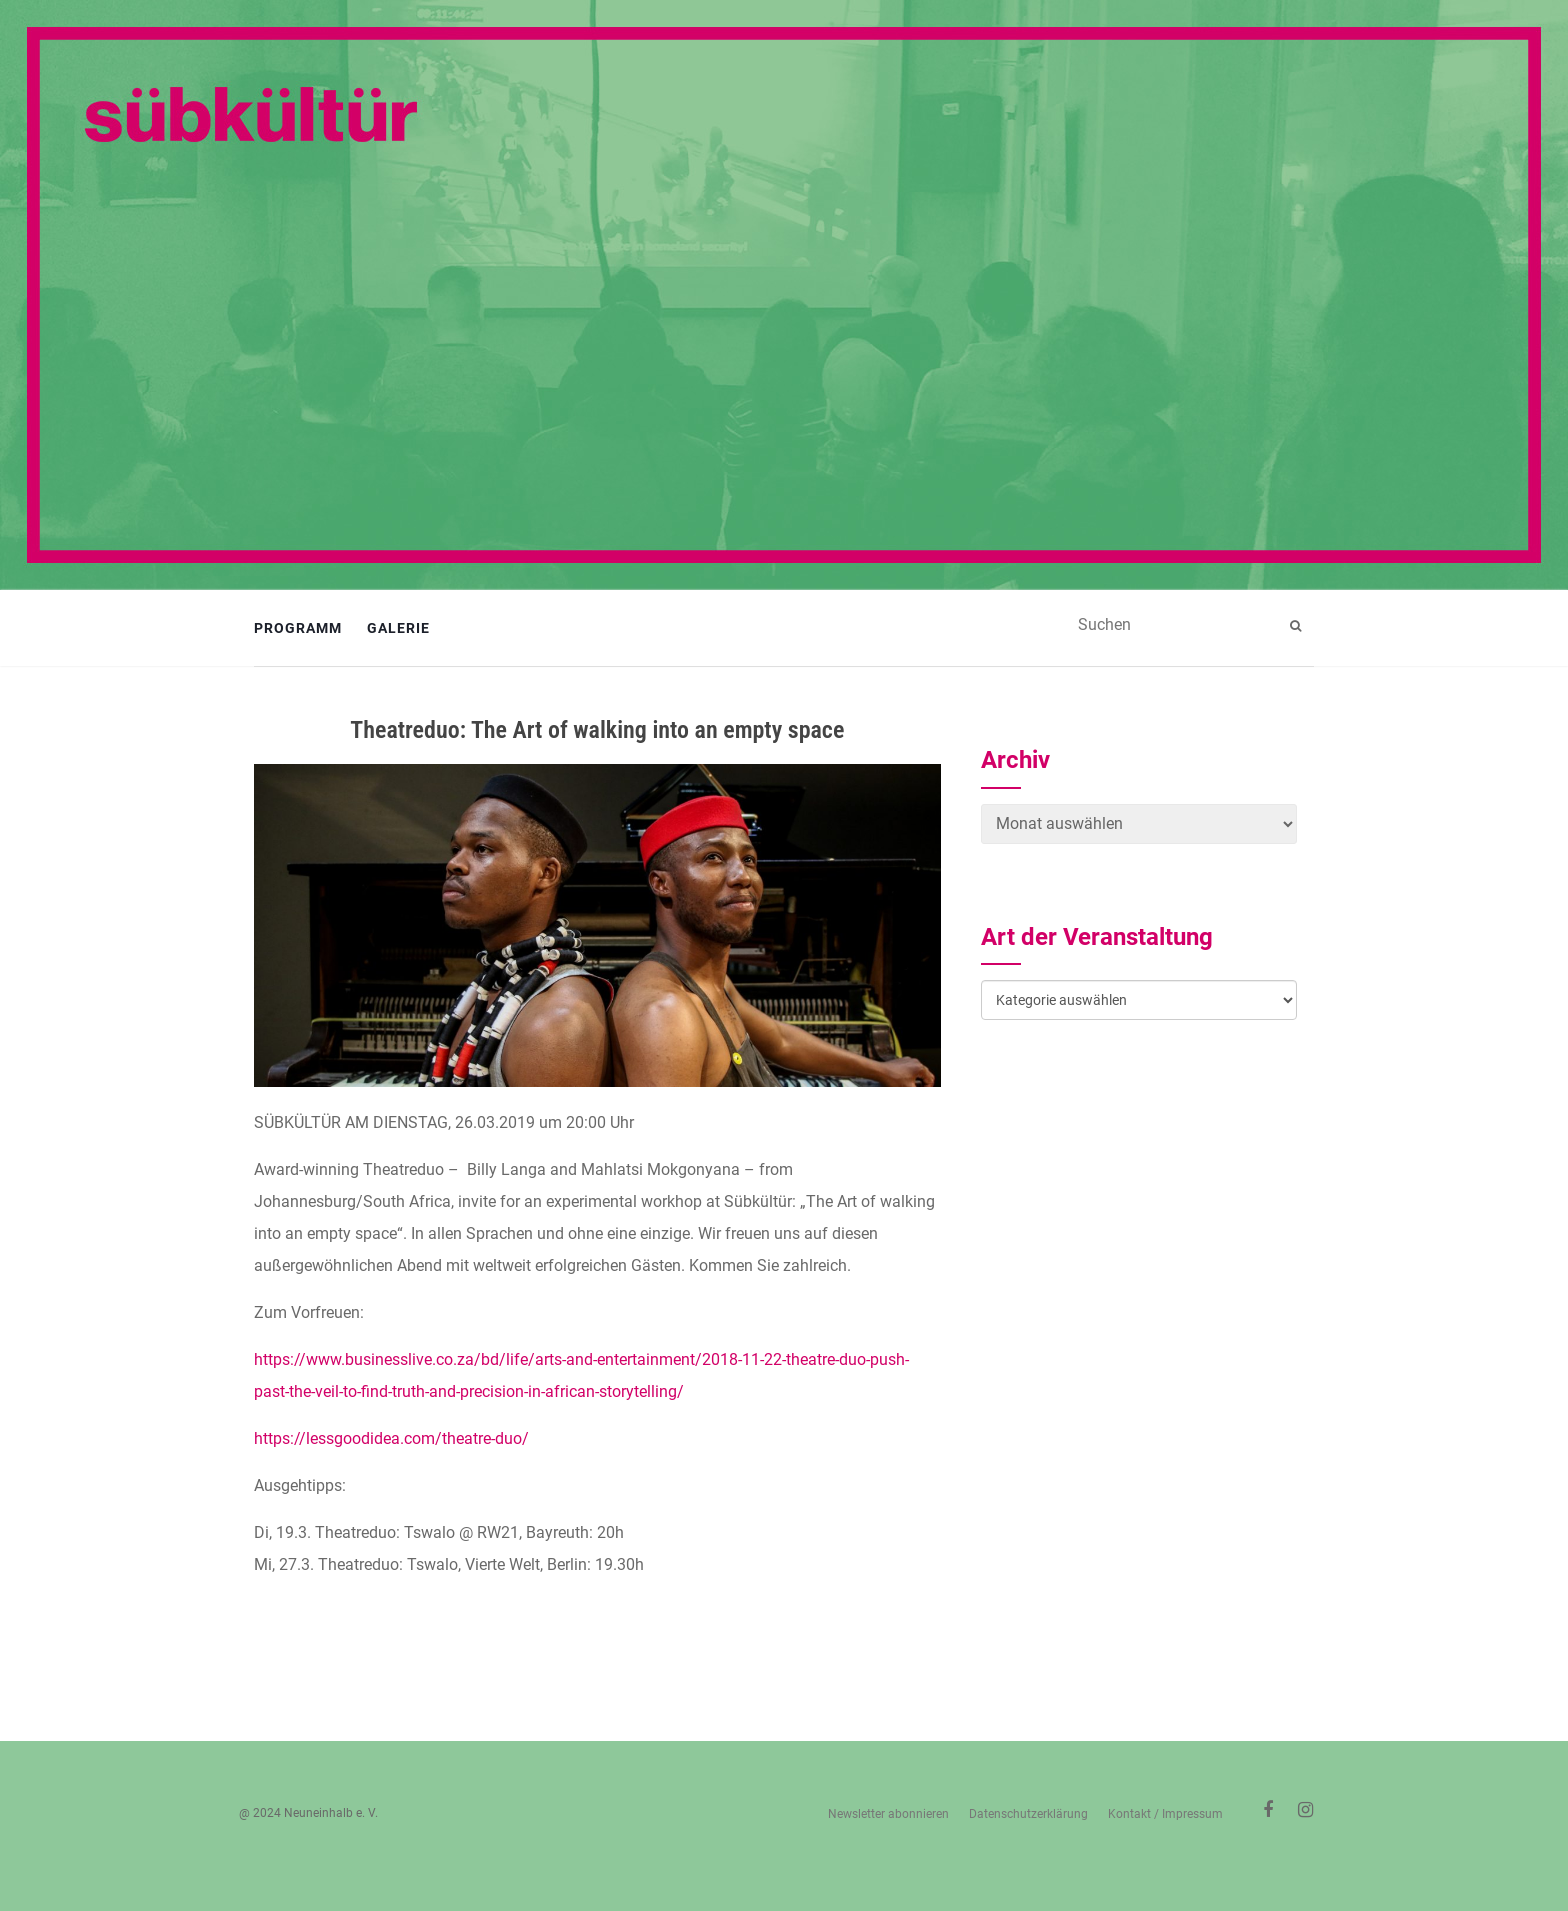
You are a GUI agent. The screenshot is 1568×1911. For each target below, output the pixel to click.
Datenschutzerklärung (1028, 1814)
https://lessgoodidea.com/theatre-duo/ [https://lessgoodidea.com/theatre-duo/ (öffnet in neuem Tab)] (391, 1438)
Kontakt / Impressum (1165, 1814)
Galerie (398, 628)
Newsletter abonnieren (888, 1814)
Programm (298, 628)
